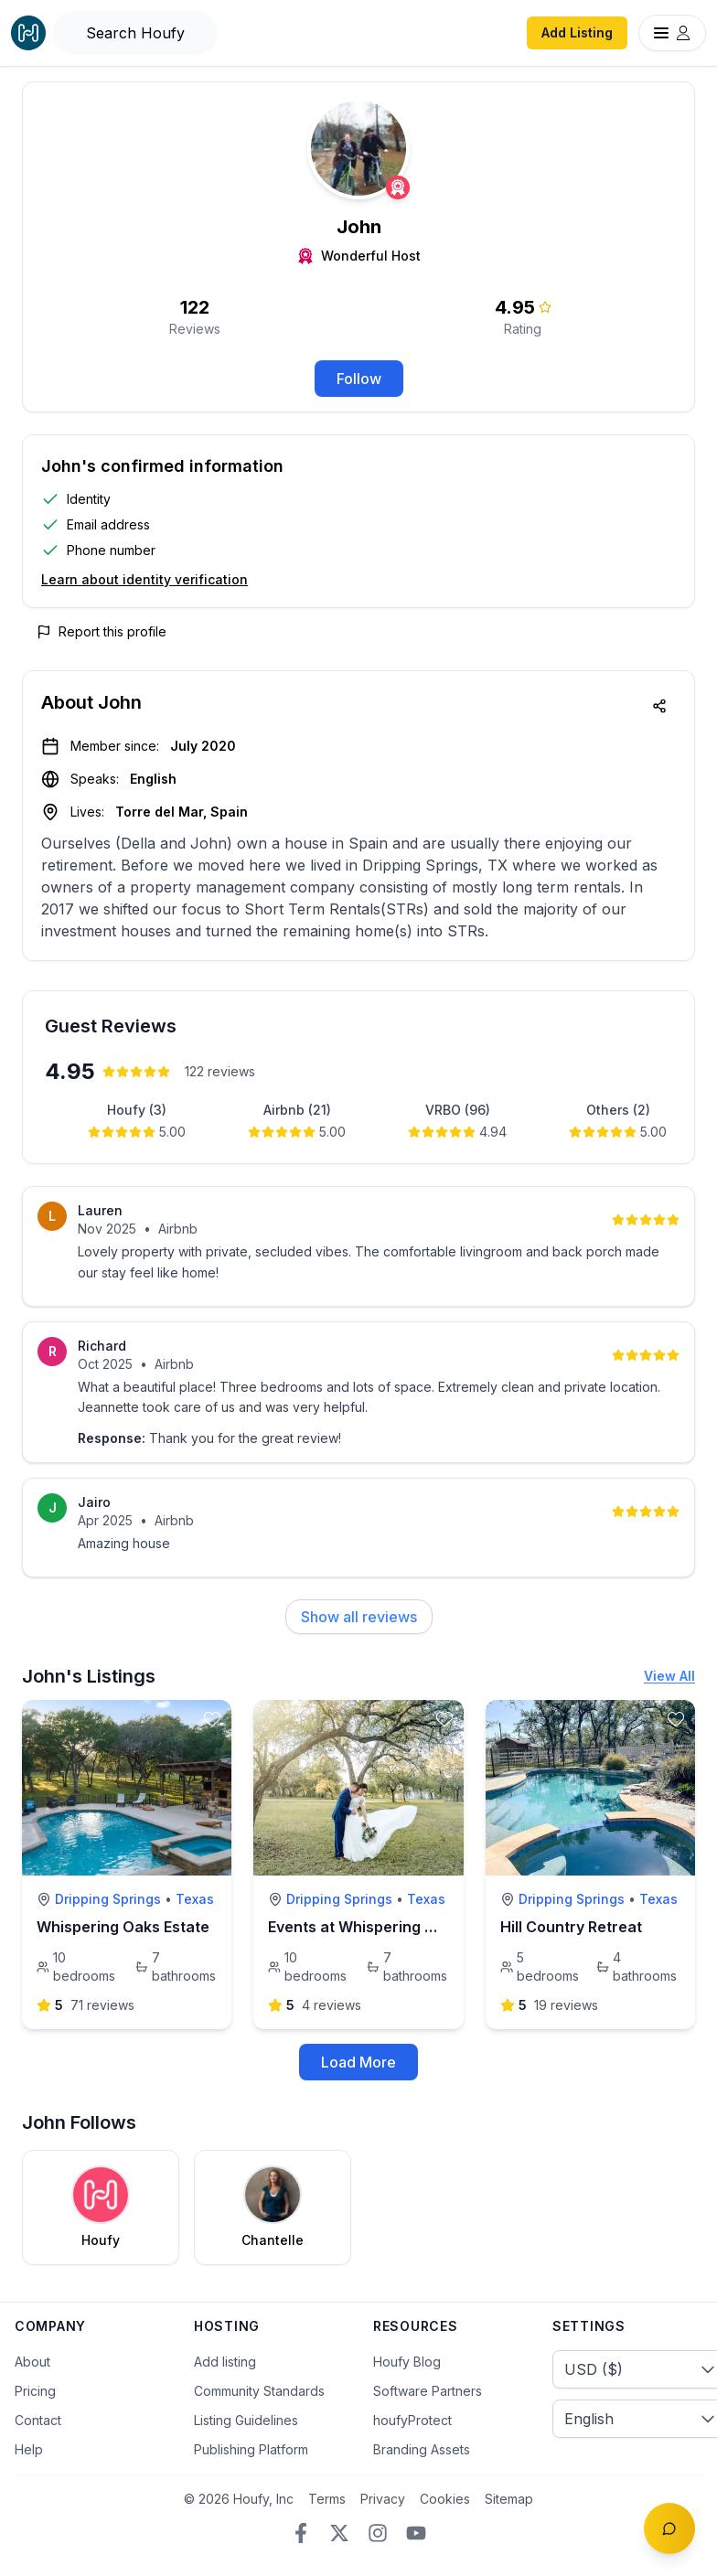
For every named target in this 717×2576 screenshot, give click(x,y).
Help (29, 2449)
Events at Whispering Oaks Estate (389, 1927)
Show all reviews (359, 1617)
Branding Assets (421, 2449)
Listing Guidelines (246, 2420)
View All (669, 1675)
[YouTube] (416, 2533)
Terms (327, 2499)
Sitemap (509, 2499)
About (32, 2361)
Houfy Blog (407, 2361)
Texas (195, 1899)
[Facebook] (301, 2533)
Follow (359, 378)
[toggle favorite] (212, 1719)
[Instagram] (378, 2533)
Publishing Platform (251, 2449)
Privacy (382, 2499)
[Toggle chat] (669, 2528)
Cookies (445, 2499)
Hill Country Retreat (571, 1927)
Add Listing (577, 32)
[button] (358, 525)
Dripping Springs (108, 1899)
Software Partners (427, 2391)
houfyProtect (412, 2420)
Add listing (225, 2361)
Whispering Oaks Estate (123, 1927)
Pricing (35, 2391)
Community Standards (259, 2391)
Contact (38, 2420)
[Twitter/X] (339, 2533)
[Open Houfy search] (135, 33)
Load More (358, 2062)
